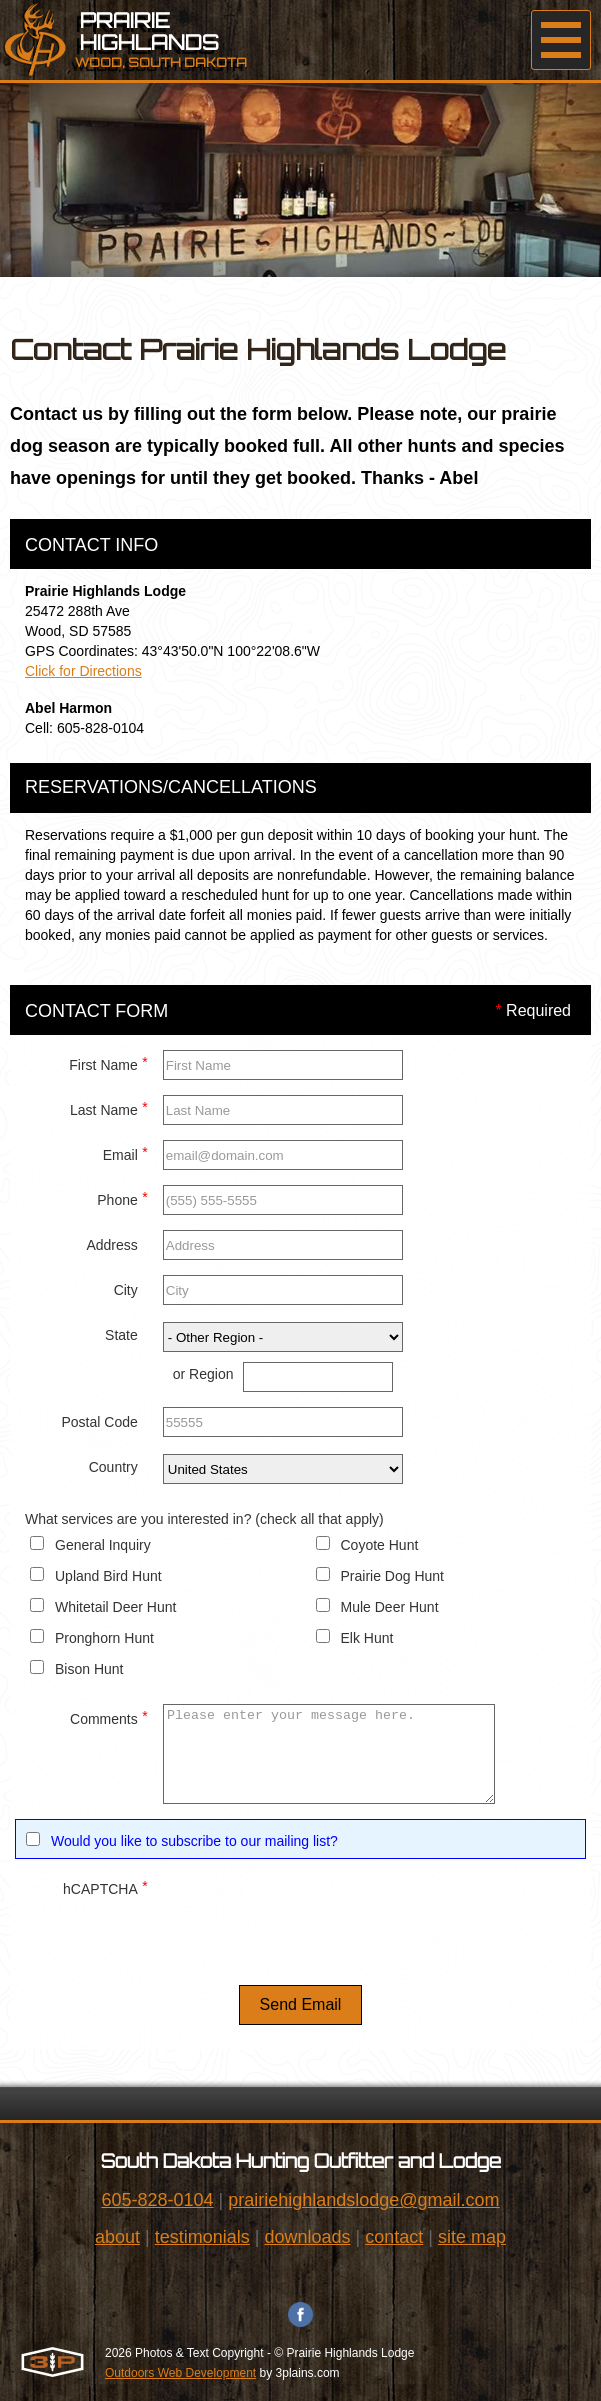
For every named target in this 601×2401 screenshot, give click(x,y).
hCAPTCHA (105, 1886)
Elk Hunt (367, 1638)
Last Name (109, 1107)
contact (394, 2237)
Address (111, 1245)
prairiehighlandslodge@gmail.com (363, 2200)
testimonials (202, 2237)
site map (472, 2237)
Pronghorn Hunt (104, 1638)
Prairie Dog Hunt (393, 1576)
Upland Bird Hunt (108, 1576)
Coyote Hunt (380, 1545)
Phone (122, 1197)
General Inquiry (103, 1545)
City (126, 1290)
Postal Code (99, 1422)
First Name (108, 1062)
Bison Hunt (89, 1669)
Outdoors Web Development (180, 2373)
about (117, 2237)
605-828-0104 (157, 2200)
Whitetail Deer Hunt (115, 1607)
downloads (307, 2237)
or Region (203, 1374)
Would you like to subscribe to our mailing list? (194, 1841)
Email (125, 1152)
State (121, 1335)
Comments (109, 1716)
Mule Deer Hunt (390, 1607)
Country (113, 1467)
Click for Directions (83, 671)
